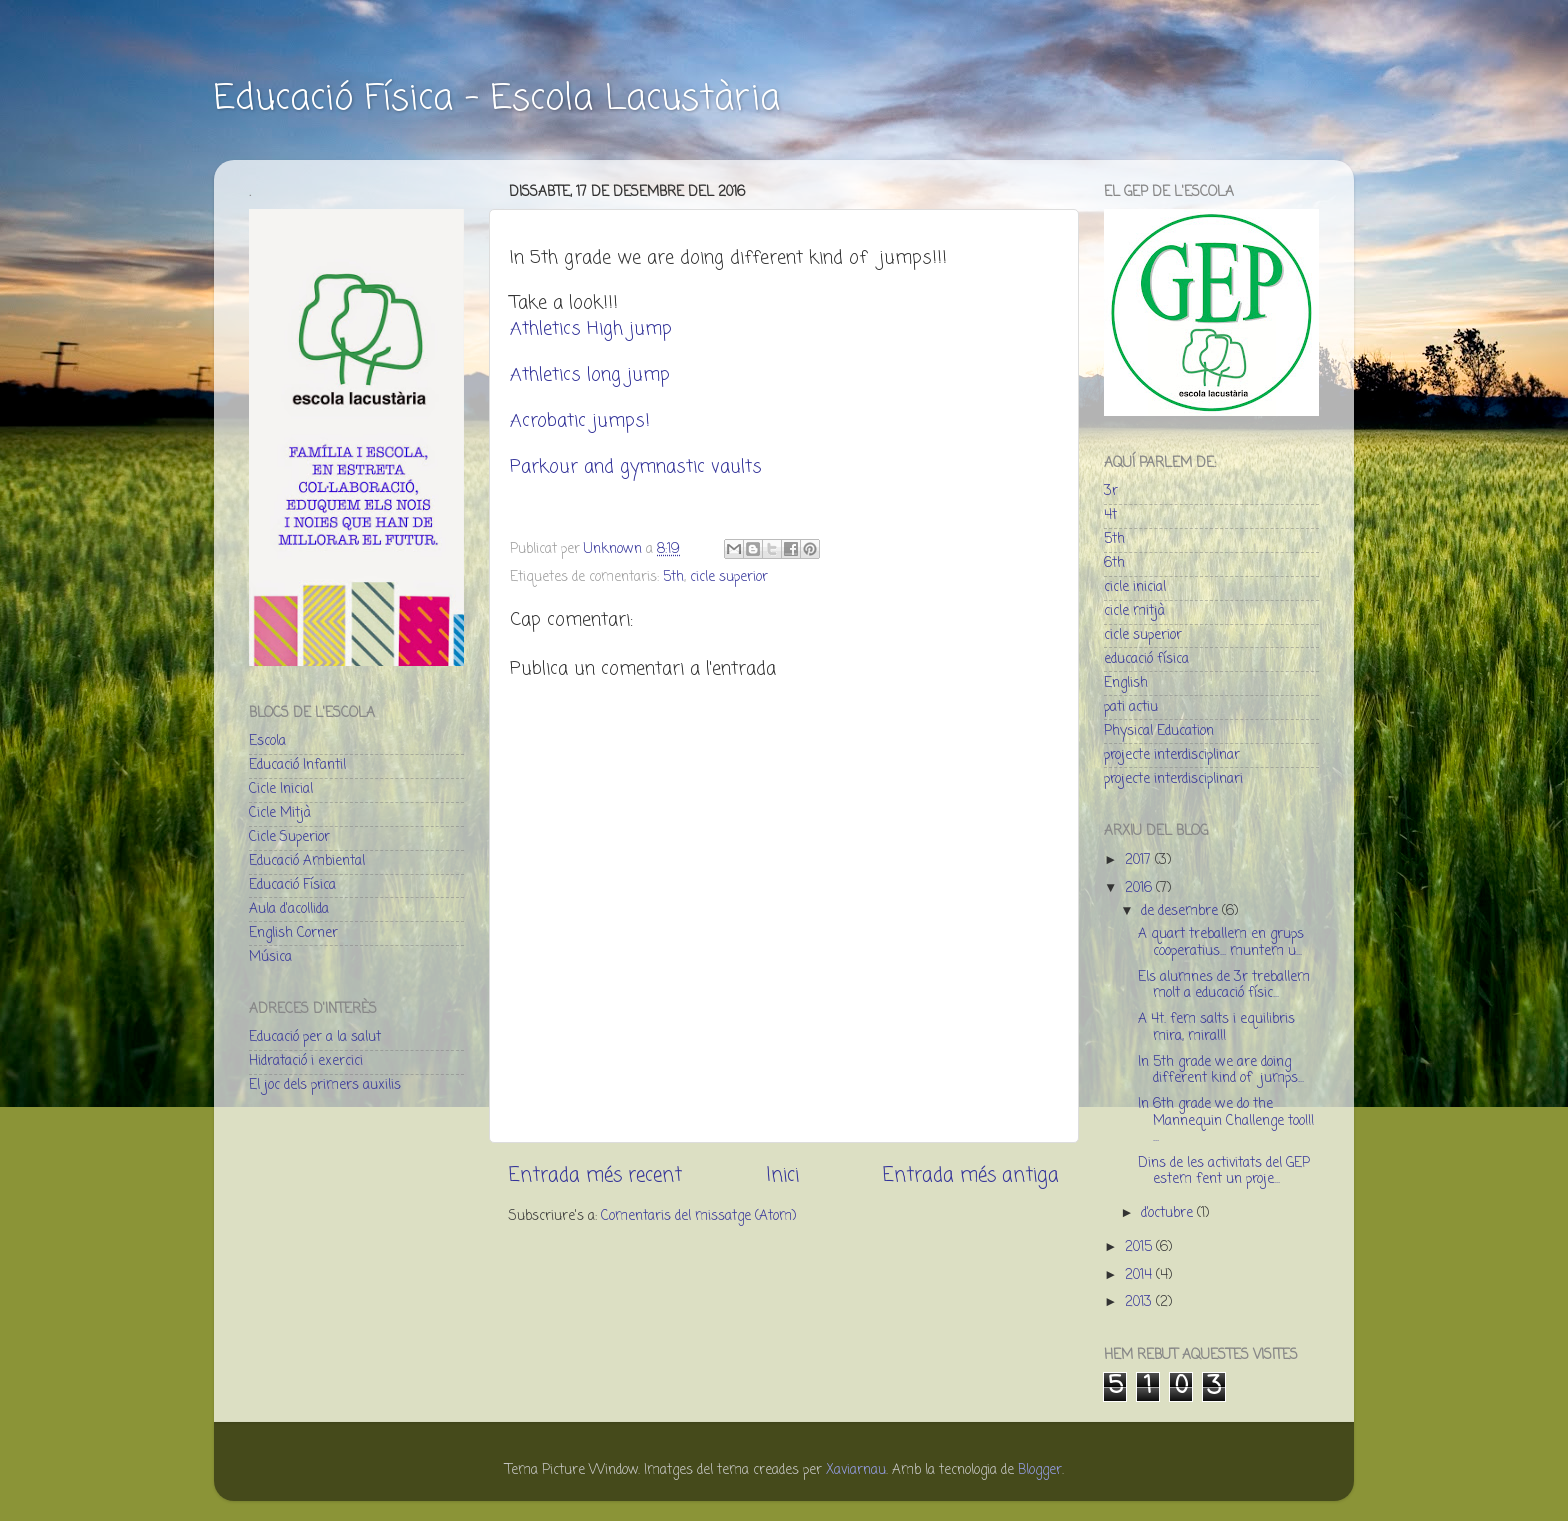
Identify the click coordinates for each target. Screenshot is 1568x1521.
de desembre (1181, 911)
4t (1110, 515)
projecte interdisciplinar (1172, 755)
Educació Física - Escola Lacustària (497, 99)
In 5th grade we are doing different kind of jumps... (1221, 1070)
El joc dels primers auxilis (325, 1085)
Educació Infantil (297, 765)
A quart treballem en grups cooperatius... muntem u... (1221, 942)
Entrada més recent (595, 1176)
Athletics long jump (590, 375)
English (1126, 683)
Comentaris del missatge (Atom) (698, 1216)
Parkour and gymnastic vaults (636, 467)
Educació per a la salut (315, 1037)
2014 (1140, 1275)
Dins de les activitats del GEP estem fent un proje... (1224, 1171)
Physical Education (1159, 731)
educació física (1146, 659)
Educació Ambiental (307, 861)
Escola (267, 741)
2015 (1140, 1247)
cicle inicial (1135, 587)
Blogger (1040, 1470)
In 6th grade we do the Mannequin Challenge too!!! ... (1226, 1120)
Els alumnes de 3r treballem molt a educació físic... (1224, 985)
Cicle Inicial (281, 789)
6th (1114, 563)
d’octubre (1169, 1213)
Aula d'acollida (289, 909)
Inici (782, 1176)
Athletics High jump (591, 329)
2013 (1140, 1302)
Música (270, 957)
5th (673, 577)
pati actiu (1131, 707)
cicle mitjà (1134, 611)
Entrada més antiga (971, 1176)
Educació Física (292, 885)
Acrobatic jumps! (580, 421)
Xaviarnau (856, 1470)
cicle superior (729, 577)
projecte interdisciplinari (1173, 779)
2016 (1140, 888)
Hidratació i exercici (306, 1061)
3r (1111, 491)
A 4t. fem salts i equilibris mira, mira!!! (1216, 1027)
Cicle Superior (289, 837)
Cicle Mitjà (280, 813)
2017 (1140, 860)
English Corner (293, 933)
